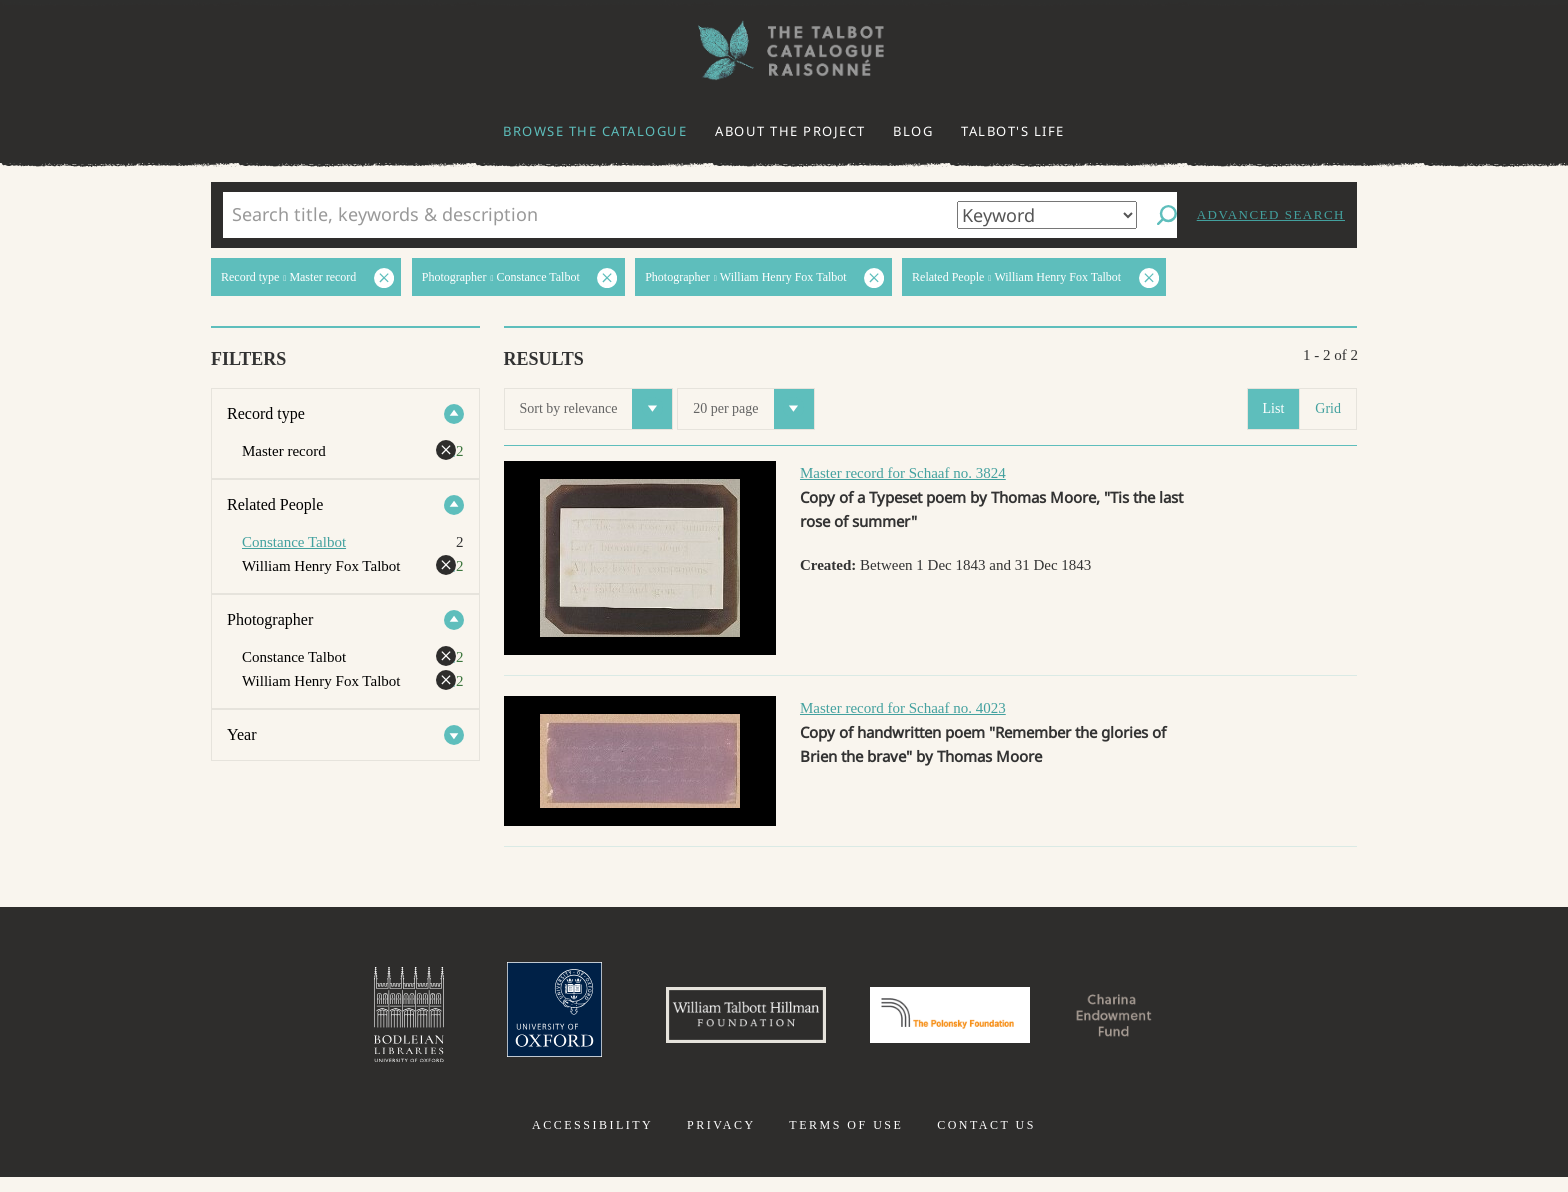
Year (241, 734)
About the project (790, 131)
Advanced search (1271, 214)
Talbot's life (1013, 131)
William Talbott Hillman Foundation (719, 1022)
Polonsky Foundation (963, 1022)
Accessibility (592, 1140)
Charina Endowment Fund (1167, 1022)
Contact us (986, 1140)
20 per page (753, 409)
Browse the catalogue (595, 131)
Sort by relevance (596, 409)
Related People (275, 504)
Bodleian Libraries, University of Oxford (342, 1022)
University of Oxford (500, 1022)
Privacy (721, 1140)
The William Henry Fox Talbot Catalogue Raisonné (784, 50)
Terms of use (846, 1140)
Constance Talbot (294, 542)
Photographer (270, 619)
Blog (913, 131)
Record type (266, 413)
